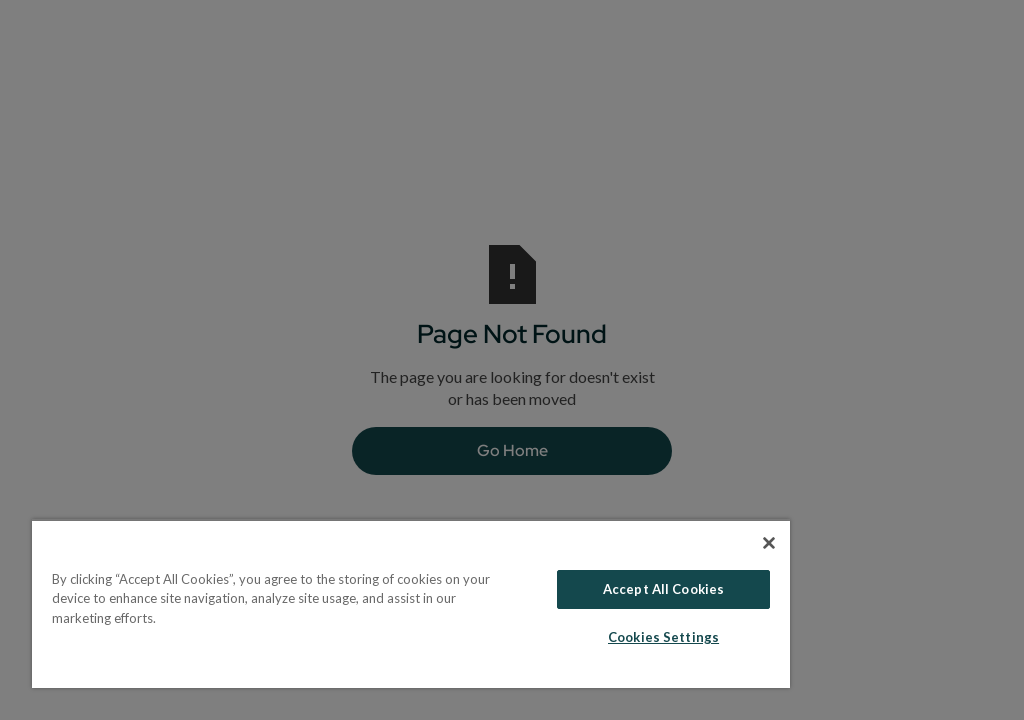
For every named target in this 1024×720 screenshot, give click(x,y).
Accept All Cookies (663, 589)
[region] (411, 603)
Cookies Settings (663, 637)
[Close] (769, 543)
